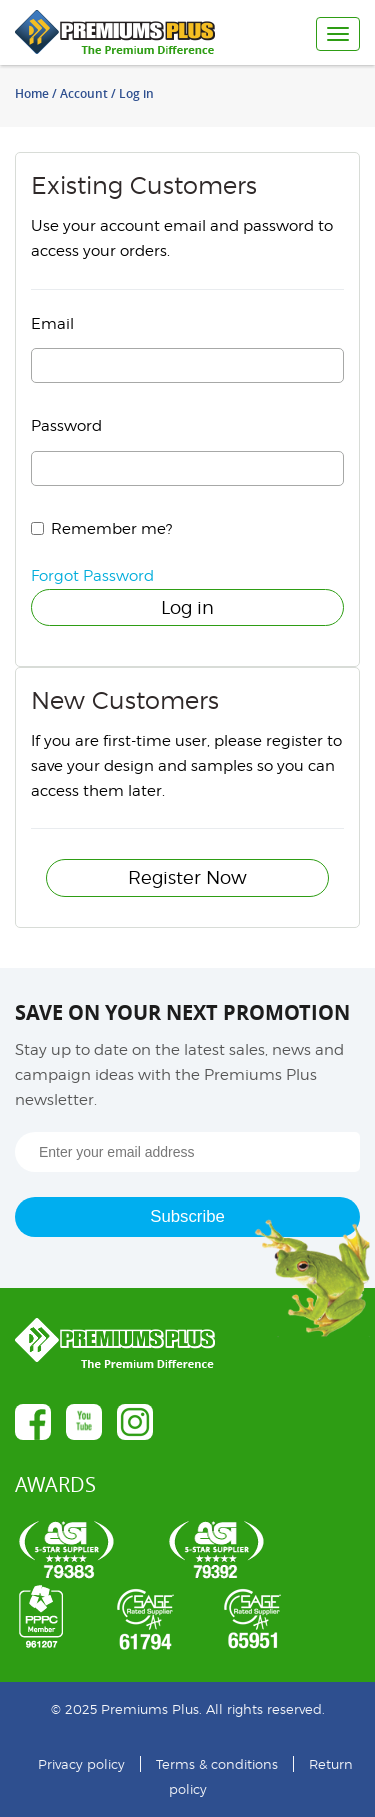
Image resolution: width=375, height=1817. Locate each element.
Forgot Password (92, 576)
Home (32, 93)
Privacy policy (81, 1764)
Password (66, 426)
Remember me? (111, 529)
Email (52, 324)
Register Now (187, 877)
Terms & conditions (217, 1764)
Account (84, 93)
